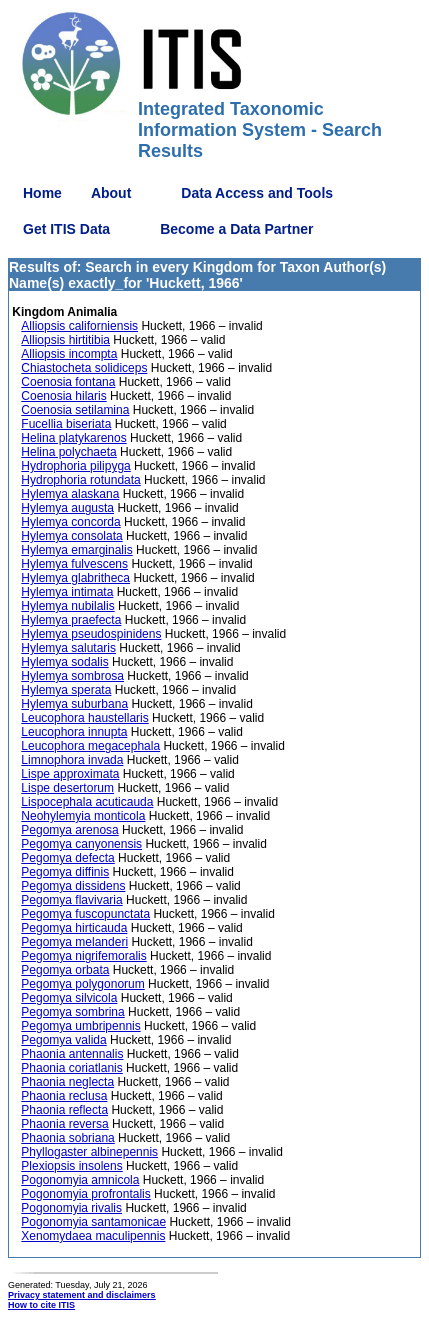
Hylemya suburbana (74, 704)
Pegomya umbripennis (80, 1026)
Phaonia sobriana (67, 1138)
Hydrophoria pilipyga (75, 466)
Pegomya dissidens (73, 886)
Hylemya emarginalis (76, 550)
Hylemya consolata (71, 536)
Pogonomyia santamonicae (93, 1222)
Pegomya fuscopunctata (85, 914)
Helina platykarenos (73, 438)
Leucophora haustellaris (84, 718)
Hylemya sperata (66, 690)
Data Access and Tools (257, 193)
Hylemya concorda (70, 522)
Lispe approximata (70, 774)
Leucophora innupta (74, 732)
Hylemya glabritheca (75, 578)
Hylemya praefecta (71, 620)
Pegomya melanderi (74, 942)
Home (42, 193)
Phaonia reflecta (64, 1110)
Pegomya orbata (65, 970)
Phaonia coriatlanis (71, 1068)
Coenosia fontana (68, 382)
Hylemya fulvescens (74, 564)
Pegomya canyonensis (81, 844)
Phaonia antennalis (72, 1054)
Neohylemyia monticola (83, 816)
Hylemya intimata (67, 592)
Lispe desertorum (67, 788)
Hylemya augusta (67, 508)
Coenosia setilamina (75, 410)
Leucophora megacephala (90, 746)
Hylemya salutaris (68, 648)
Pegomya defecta (67, 858)
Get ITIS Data (66, 229)
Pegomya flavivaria (71, 900)
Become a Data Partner (236, 229)
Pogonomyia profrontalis (85, 1194)
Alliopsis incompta (69, 354)
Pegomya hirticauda (74, 928)
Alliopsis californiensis (79, 326)
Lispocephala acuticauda (87, 802)
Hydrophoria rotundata (80, 480)
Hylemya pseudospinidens (91, 634)
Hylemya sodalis (64, 662)
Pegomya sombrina (72, 1012)
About (111, 193)
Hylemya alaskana (70, 494)
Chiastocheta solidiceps (84, 368)
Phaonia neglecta (67, 1082)
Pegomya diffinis (65, 872)
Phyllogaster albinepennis (89, 1152)
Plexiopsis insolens (71, 1166)
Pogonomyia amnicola (80, 1180)
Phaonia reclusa (64, 1096)
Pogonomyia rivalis (71, 1208)
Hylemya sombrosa (72, 676)
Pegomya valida (63, 1040)
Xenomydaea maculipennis (93, 1236)
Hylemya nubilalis (67, 606)
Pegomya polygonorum (82, 984)
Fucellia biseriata (66, 424)
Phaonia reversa (64, 1124)
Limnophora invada (72, 760)
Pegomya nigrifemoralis (83, 956)
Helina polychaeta (68, 452)
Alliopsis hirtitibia (65, 340)
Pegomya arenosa (69, 830)
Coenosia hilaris (63, 396)
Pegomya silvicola (69, 998)
